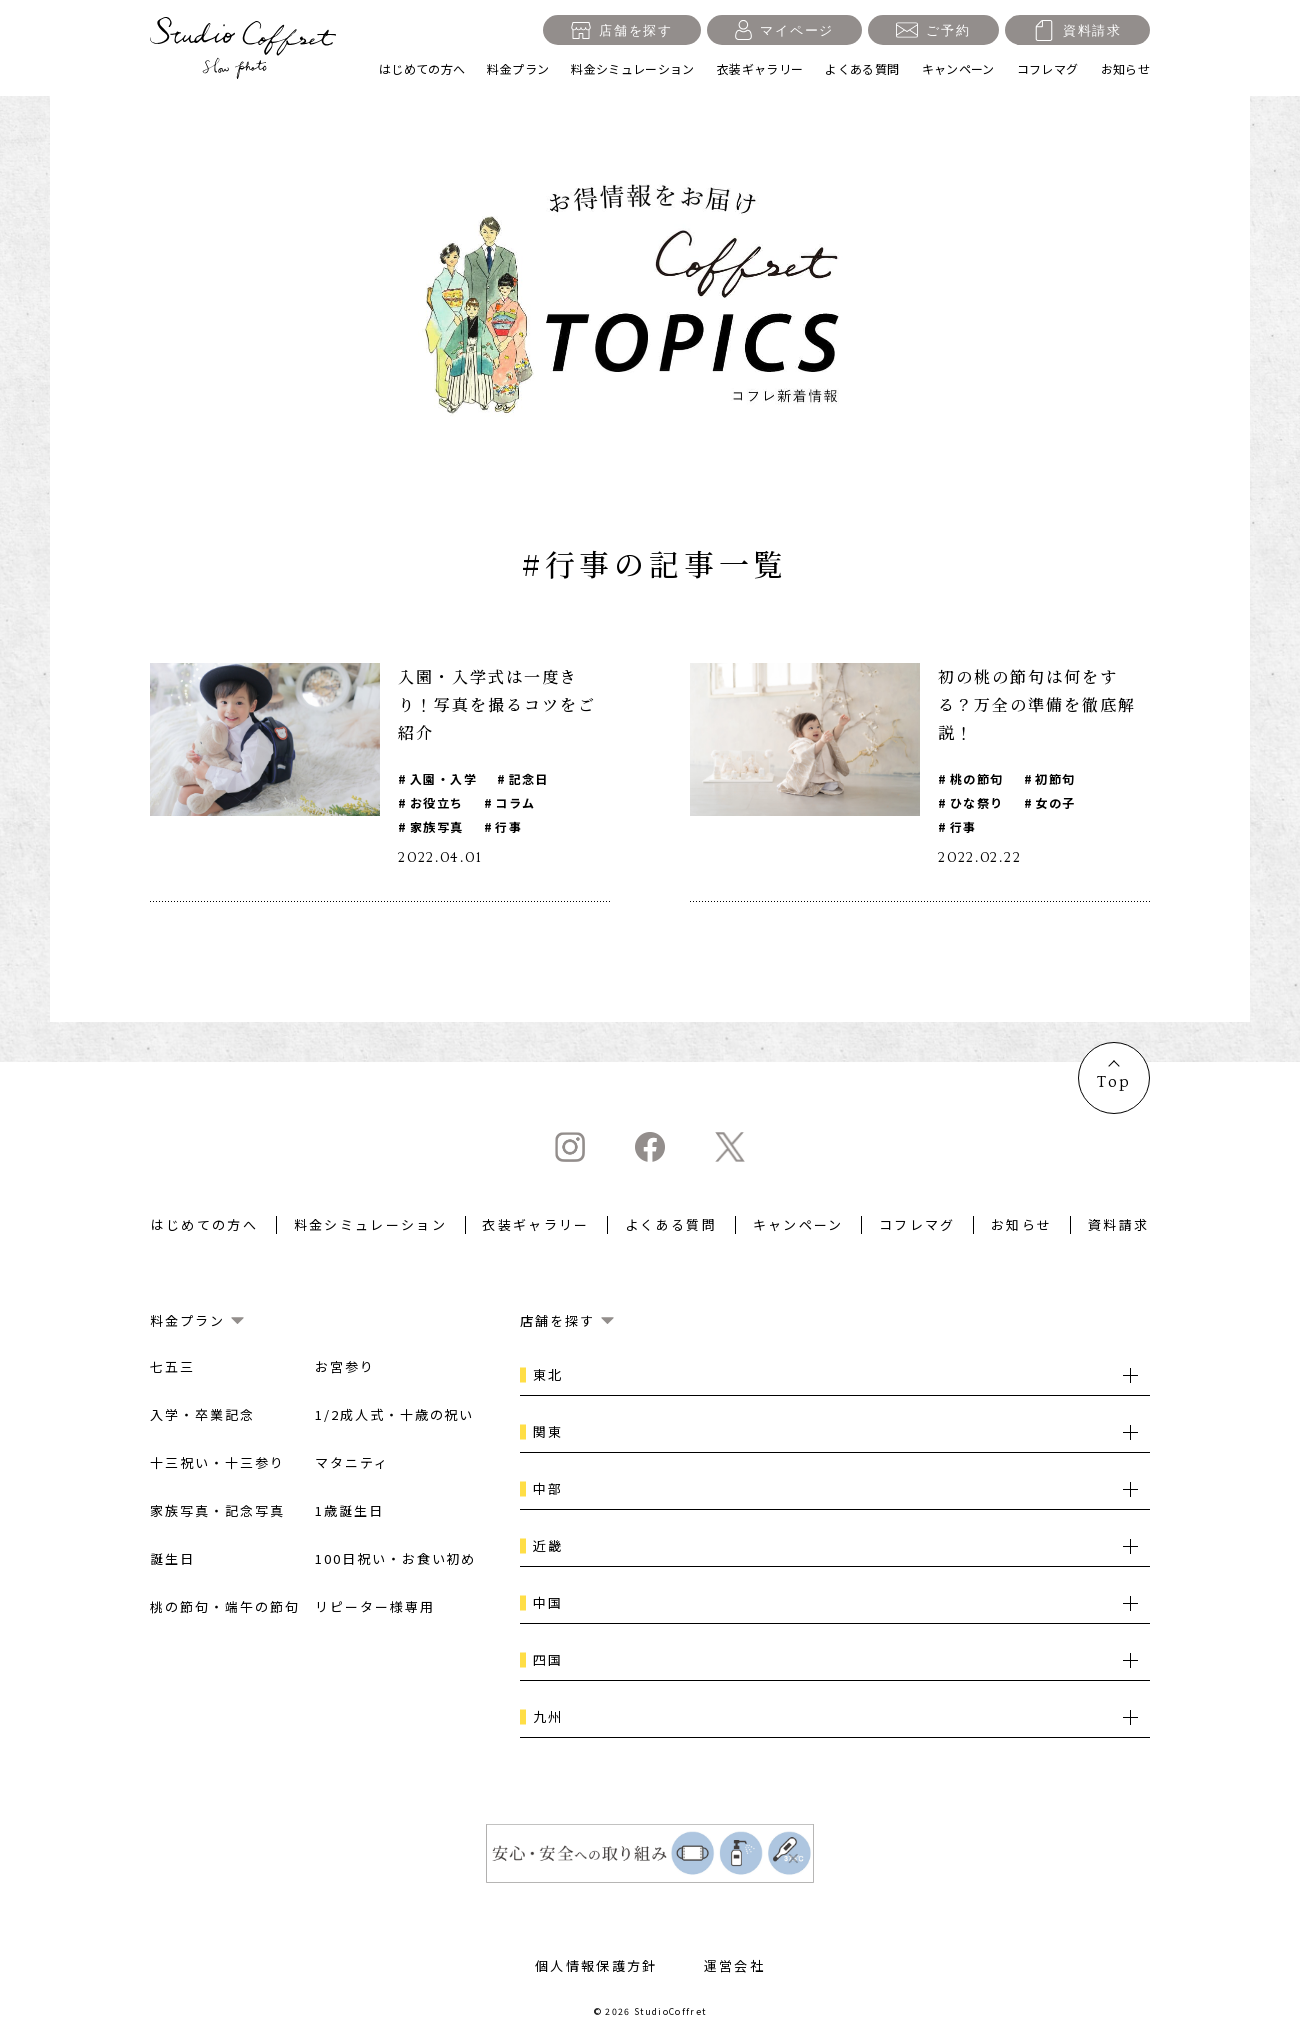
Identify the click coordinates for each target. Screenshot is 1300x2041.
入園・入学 (443, 778)
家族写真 (437, 826)
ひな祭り (977, 802)
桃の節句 (977, 778)
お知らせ (1125, 68)
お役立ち (437, 802)
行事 (508, 826)
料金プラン (518, 68)
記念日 (529, 778)
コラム (515, 802)
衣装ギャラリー (760, 68)
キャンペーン (958, 68)
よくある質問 (862, 68)
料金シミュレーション (633, 68)
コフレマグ (1048, 68)
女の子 (1055, 802)
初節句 (1055, 778)
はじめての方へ (422, 68)
